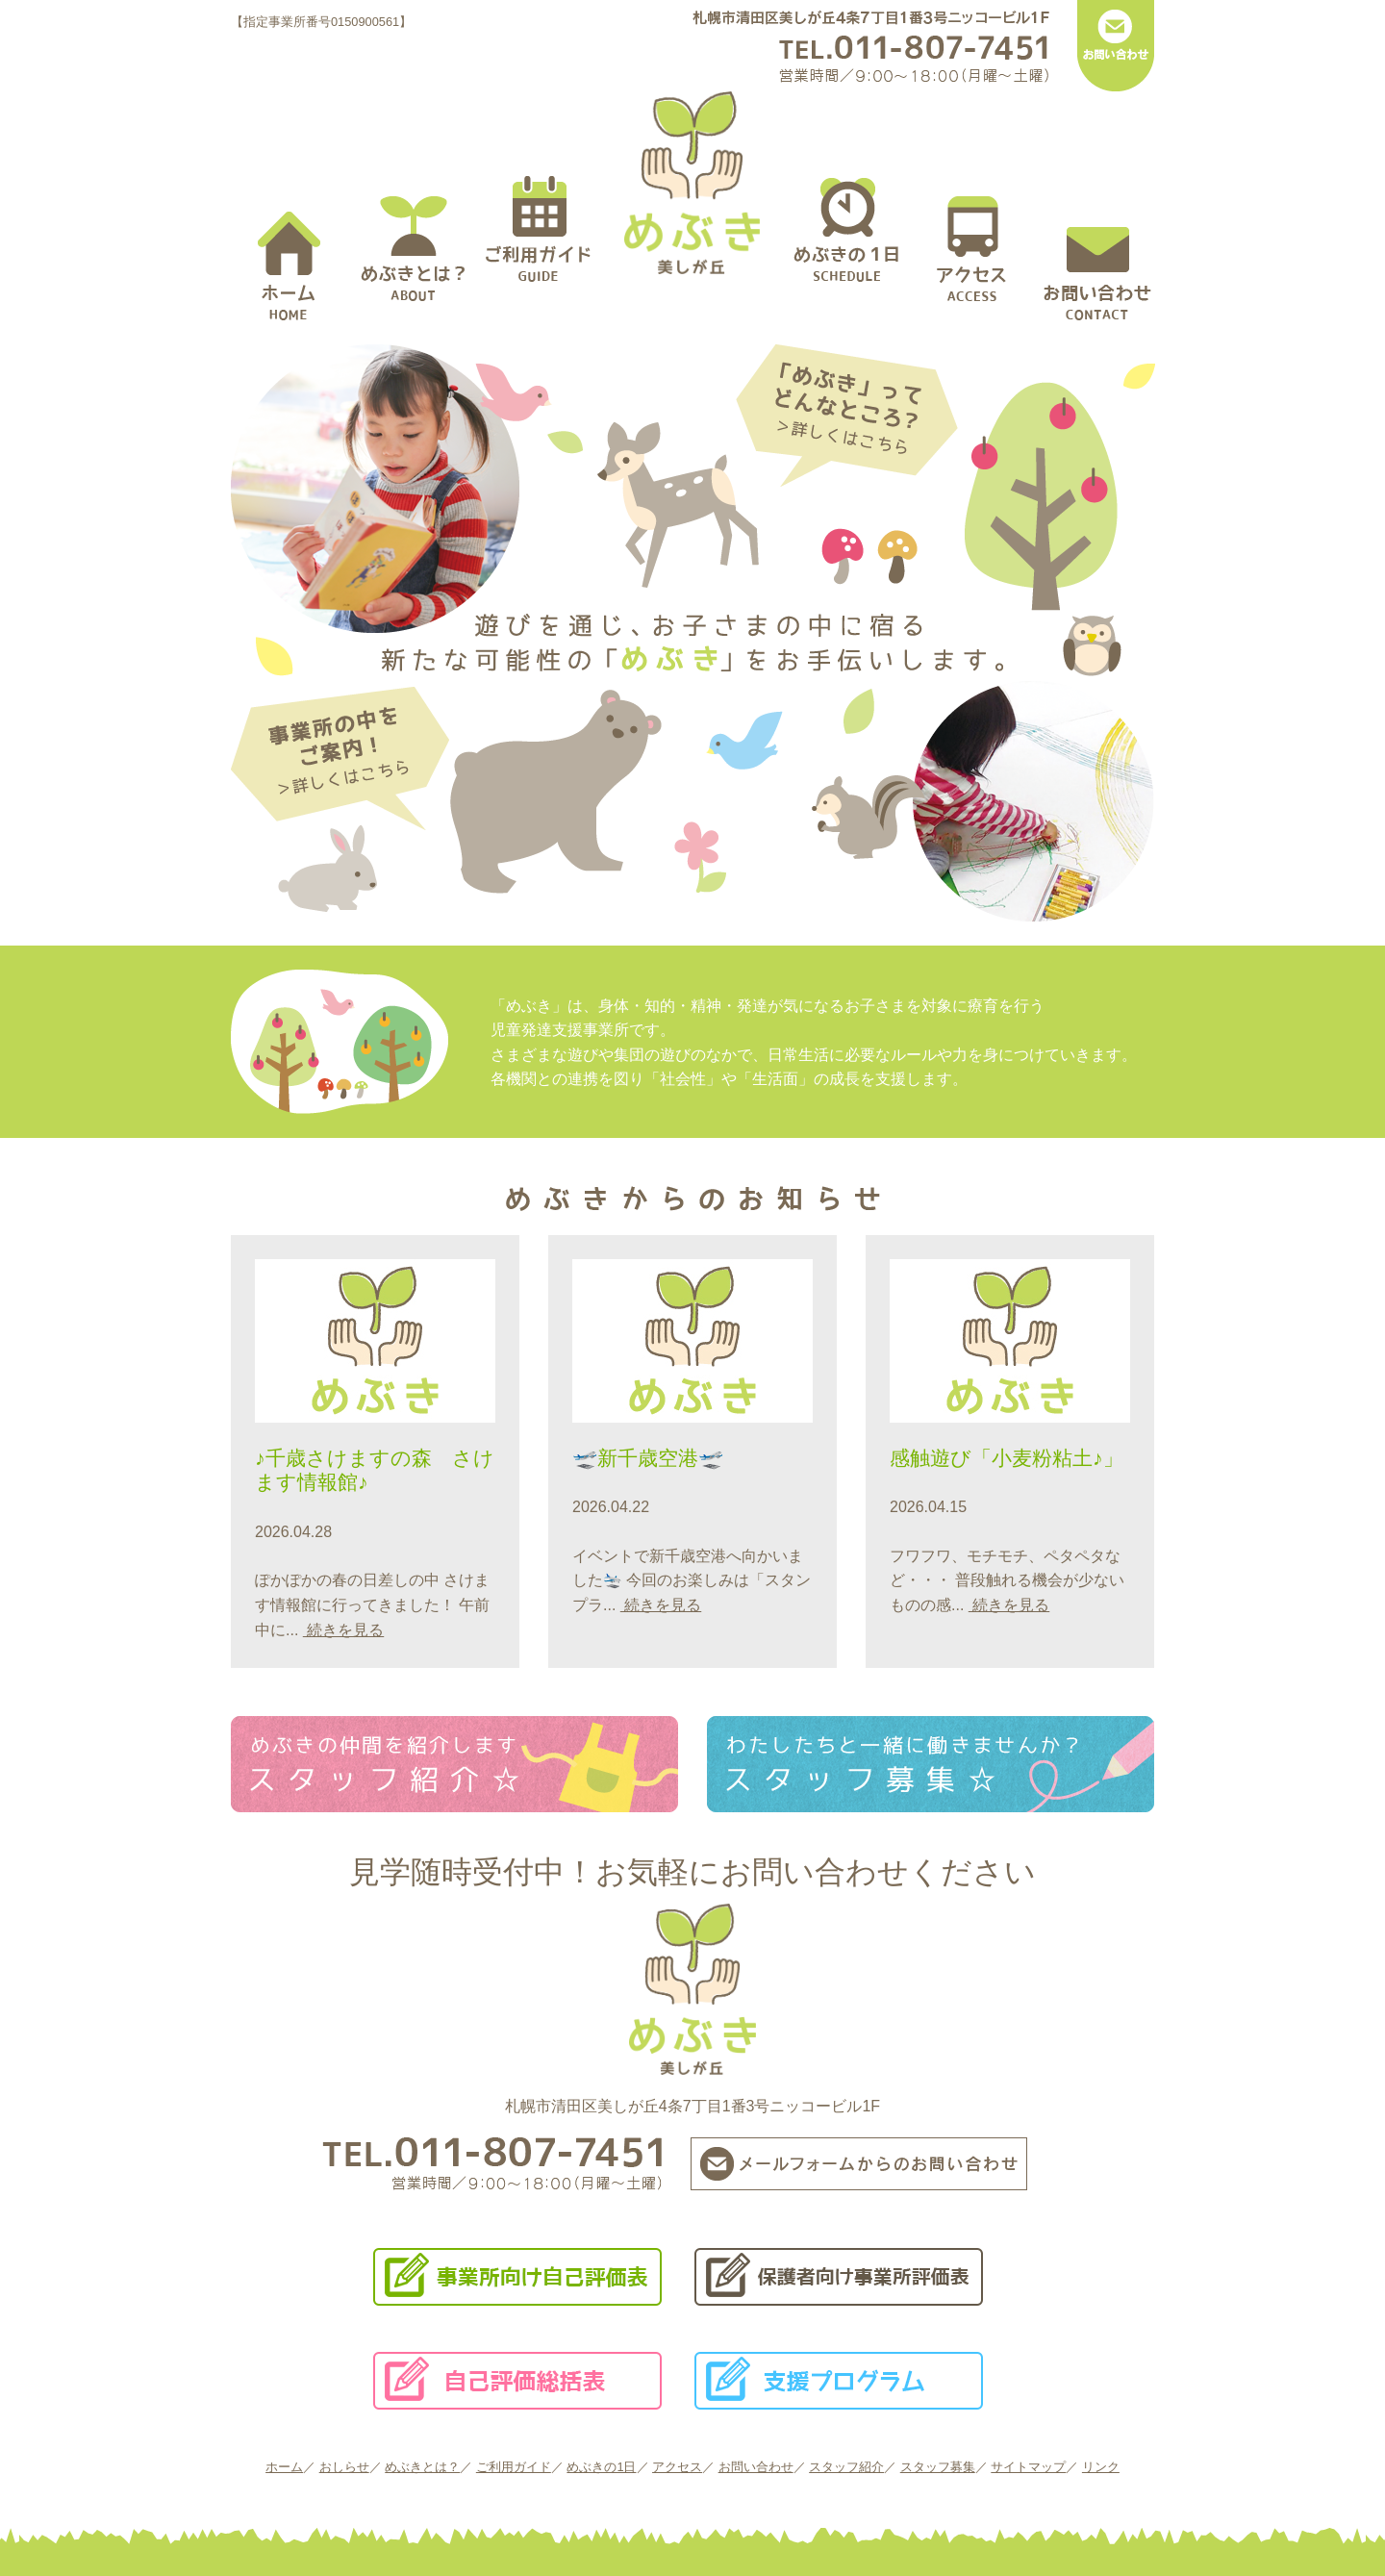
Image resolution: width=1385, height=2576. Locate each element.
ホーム (284, 2467)
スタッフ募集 (937, 2467)
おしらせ (344, 2467)
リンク (1101, 2467)
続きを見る (343, 1630)
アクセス (677, 2467)
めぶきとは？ (422, 2467)
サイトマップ (1028, 2467)
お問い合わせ (755, 2467)
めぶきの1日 (601, 2467)
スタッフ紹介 (846, 2467)
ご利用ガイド (513, 2467)
